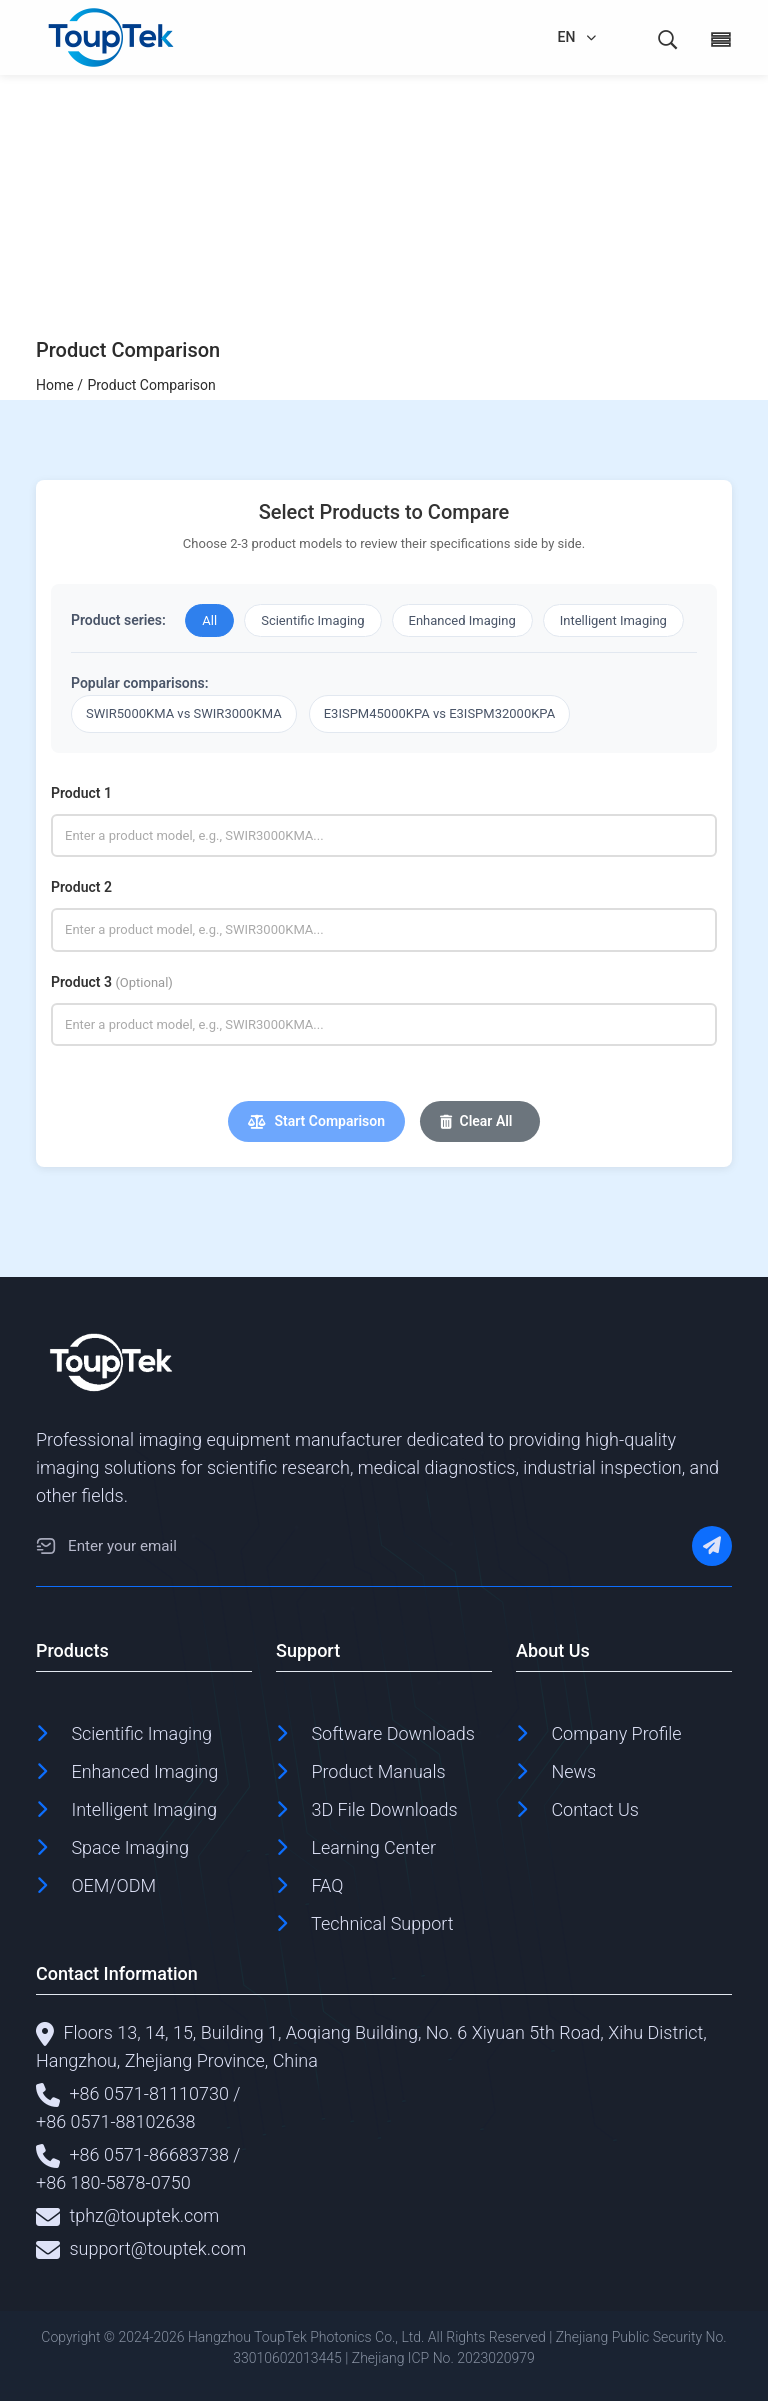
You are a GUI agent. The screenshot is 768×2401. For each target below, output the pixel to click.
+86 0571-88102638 (116, 2121)
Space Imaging (130, 1847)
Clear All (476, 1121)
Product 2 (81, 887)
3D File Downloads (384, 1809)
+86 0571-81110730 (149, 2093)
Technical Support (382, 1923)
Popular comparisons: (140, 683)
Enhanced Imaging (462, 620)
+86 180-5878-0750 (113, 2182)
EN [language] (567, 37)
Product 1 (81, 793)
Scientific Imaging (312, 620)
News (573, 1771)
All (209, 620)
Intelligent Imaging (613, 620)
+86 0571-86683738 (149, 2154)
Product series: (118, 620)
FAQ (327, 1885)
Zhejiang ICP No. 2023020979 (443, 2358)
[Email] (46, 1546)
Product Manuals (378, 1771)
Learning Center (373, 1847)
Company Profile (616, 1733)
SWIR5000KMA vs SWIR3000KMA (184, 713)
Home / (59, 385)
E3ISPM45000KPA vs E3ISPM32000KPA (439, 713)
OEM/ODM (113, 1885)
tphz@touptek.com (144, 2215)
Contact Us (595, 1809)
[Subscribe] (712, 1546)
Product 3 (112, 982)
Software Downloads (393, 1733)
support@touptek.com (157, 2248)
